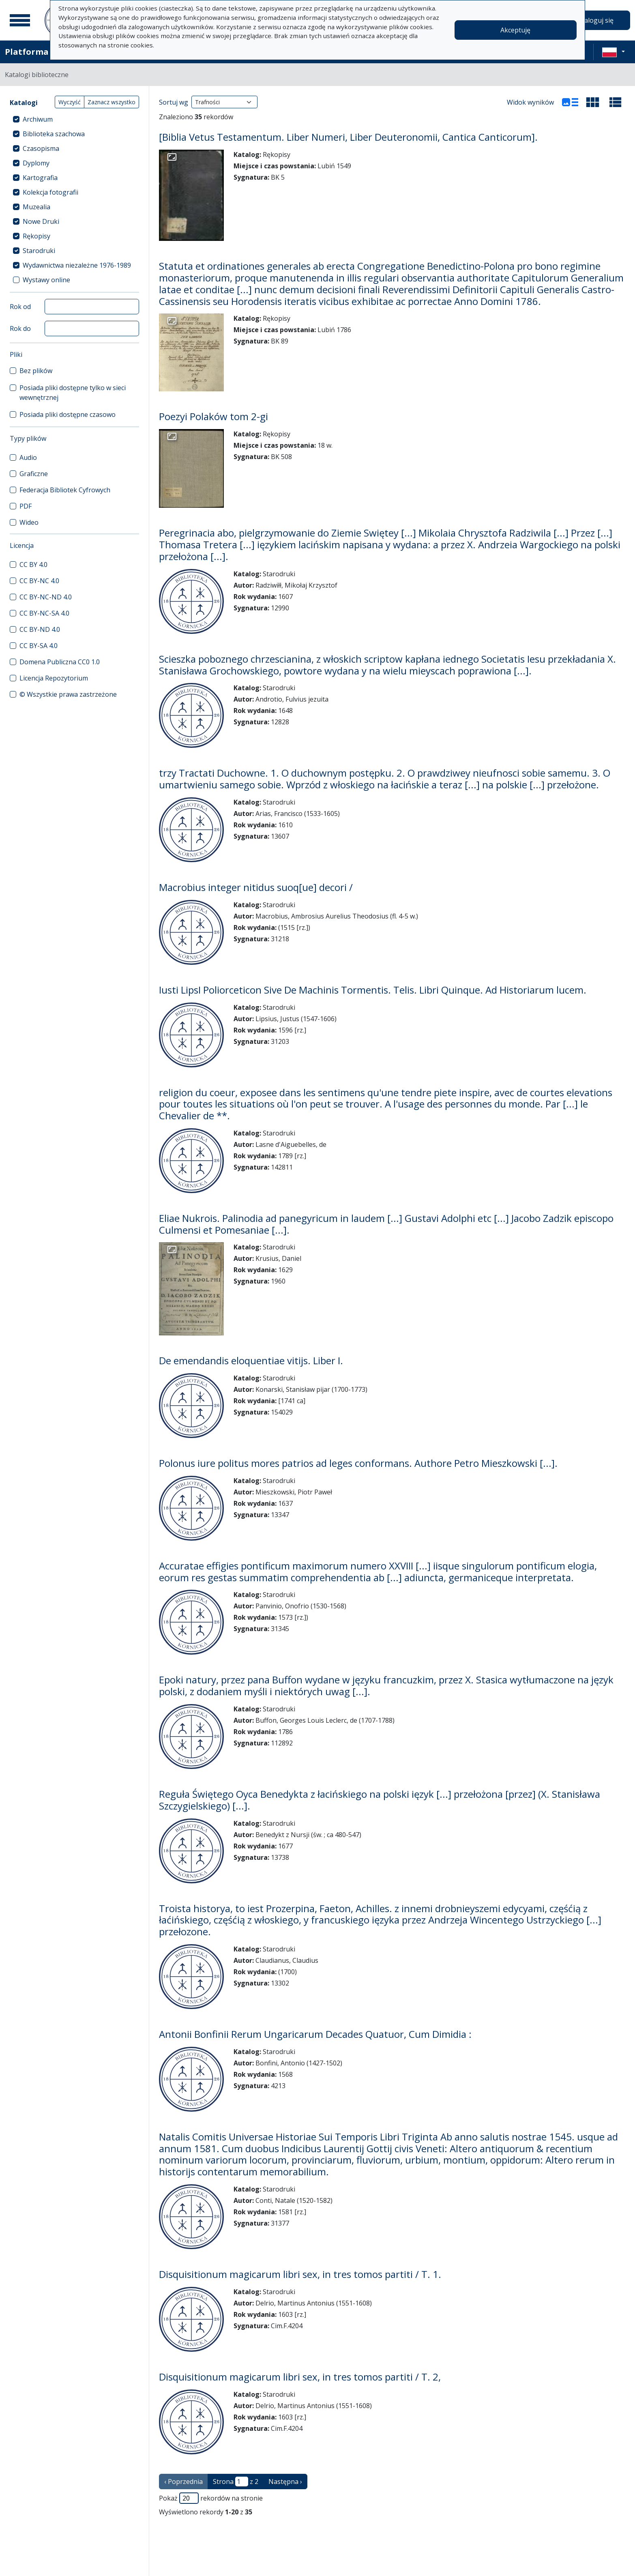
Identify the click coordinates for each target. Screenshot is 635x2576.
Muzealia (36, 206)
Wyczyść (69, 102)
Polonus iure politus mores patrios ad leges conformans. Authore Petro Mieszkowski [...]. (358, 1463)
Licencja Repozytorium (53, 678)
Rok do (20, 328)
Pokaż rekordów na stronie (211, 2498)
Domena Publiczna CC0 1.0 (59, 661)
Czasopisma (41, 148)
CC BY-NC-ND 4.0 (45, 596)
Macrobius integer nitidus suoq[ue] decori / (256, 887)
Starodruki (39, 250)
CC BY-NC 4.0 (39, 580)
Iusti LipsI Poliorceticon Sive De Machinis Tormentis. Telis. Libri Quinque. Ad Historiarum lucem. (372, 989)
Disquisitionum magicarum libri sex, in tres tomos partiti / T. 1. (300, 2274)
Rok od (20, 306)
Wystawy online (46, 279)
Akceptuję (515, 30)
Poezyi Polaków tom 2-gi (213, 416)
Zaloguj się (597, 20)
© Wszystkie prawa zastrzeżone (68, 694)
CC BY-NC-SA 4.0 (44, 613)
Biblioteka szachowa (54, 133)
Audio (28, 457)
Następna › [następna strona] (285, 2481)
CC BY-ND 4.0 (39, 629)
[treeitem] (74, 119)
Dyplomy (36, 163)
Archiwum (38, 119)
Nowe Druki (41, 221)
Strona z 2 (235, 2481)
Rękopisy (36, 236)
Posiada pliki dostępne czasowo (67, 414)
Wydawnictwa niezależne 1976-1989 (77, 265)
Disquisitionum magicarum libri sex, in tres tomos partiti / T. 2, (300, 2376)
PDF (25, 506)
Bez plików (35, 370)
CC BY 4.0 (33, 564)
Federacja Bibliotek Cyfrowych (64, 489)
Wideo (29, 522)
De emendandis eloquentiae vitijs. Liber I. (251, 1360)
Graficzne (33, 473)
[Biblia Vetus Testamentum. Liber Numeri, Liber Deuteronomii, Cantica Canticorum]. (348, 137)
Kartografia (40, 177)
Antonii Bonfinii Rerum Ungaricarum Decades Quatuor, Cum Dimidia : (315, 2034)
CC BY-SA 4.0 (38, 645)
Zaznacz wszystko (111, 102)
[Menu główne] (20, 20)
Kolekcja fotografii (50, 192)
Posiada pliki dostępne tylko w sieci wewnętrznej (72, 392)
